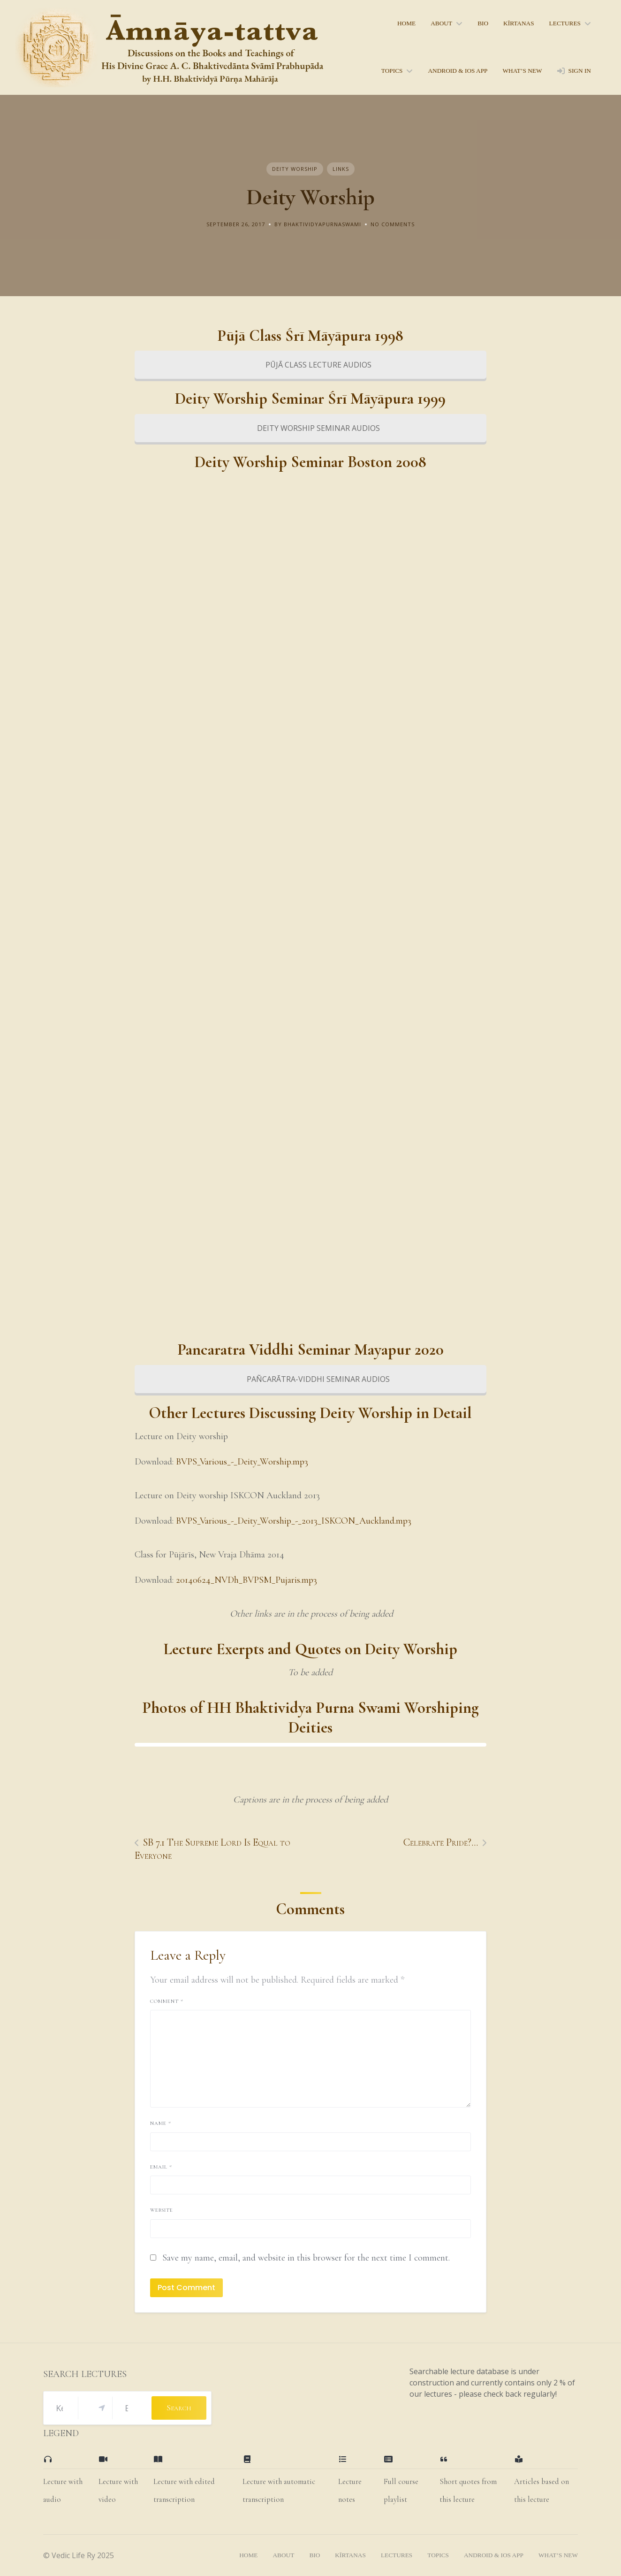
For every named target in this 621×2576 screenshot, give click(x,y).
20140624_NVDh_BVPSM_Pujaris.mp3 (246, 1580)
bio (482, 23)
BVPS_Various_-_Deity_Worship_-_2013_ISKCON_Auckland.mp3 (293, 1520)
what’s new (522, 70)
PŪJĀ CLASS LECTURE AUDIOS (310, 365)
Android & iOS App (457, 70)
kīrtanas (518, 23)
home (406, 23)
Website (161, 2210)
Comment (166, 2001)
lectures (565, 23)
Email (161, 2167)
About (441, 23)
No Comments (393, 224)
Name (160, 2123)
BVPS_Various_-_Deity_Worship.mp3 (242, 1461)
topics (392, 70)
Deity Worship (295, 168)
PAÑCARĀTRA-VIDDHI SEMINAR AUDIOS (310, 1379)
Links (341, 168)
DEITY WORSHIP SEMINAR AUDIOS (310, 428)
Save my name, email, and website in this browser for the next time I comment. (306, 2257)
